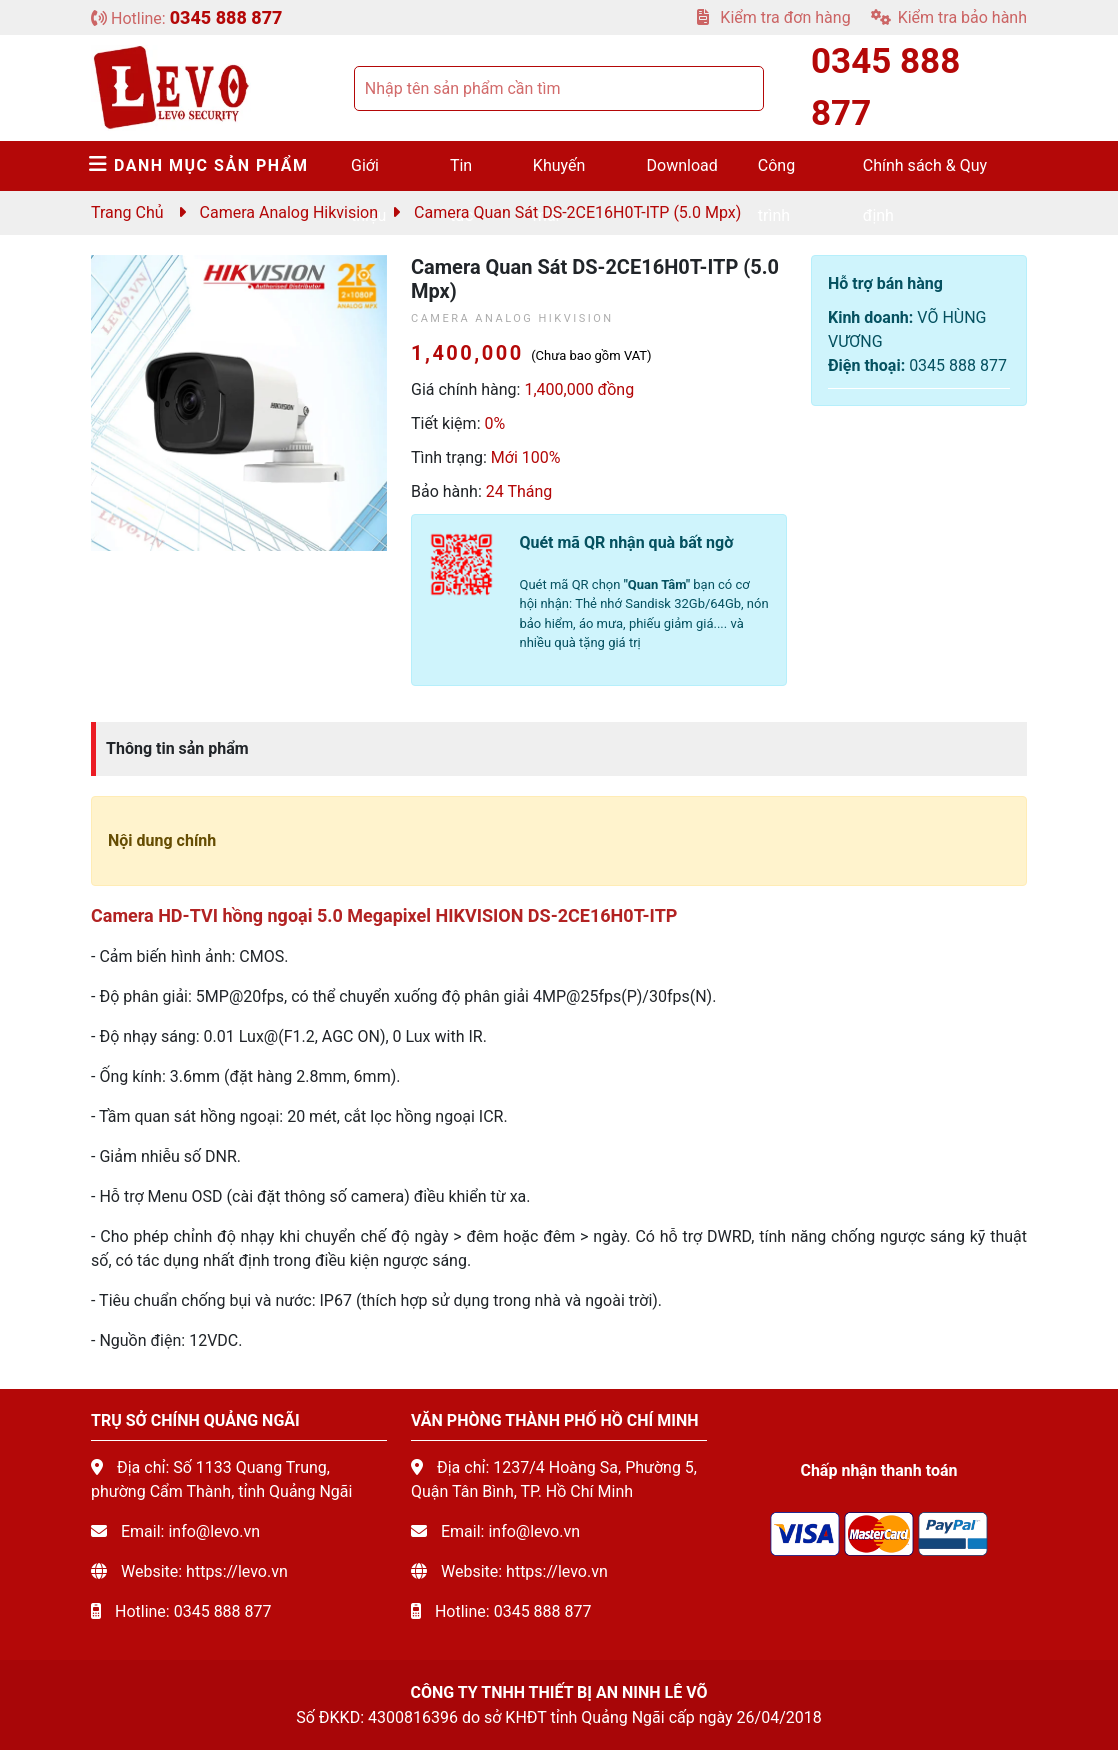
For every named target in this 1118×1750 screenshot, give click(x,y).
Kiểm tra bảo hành (949, 17)
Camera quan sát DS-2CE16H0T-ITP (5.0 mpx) (577, 212)
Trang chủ (127, 212)
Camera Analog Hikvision (289, 212)
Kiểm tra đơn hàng (773, 17)
